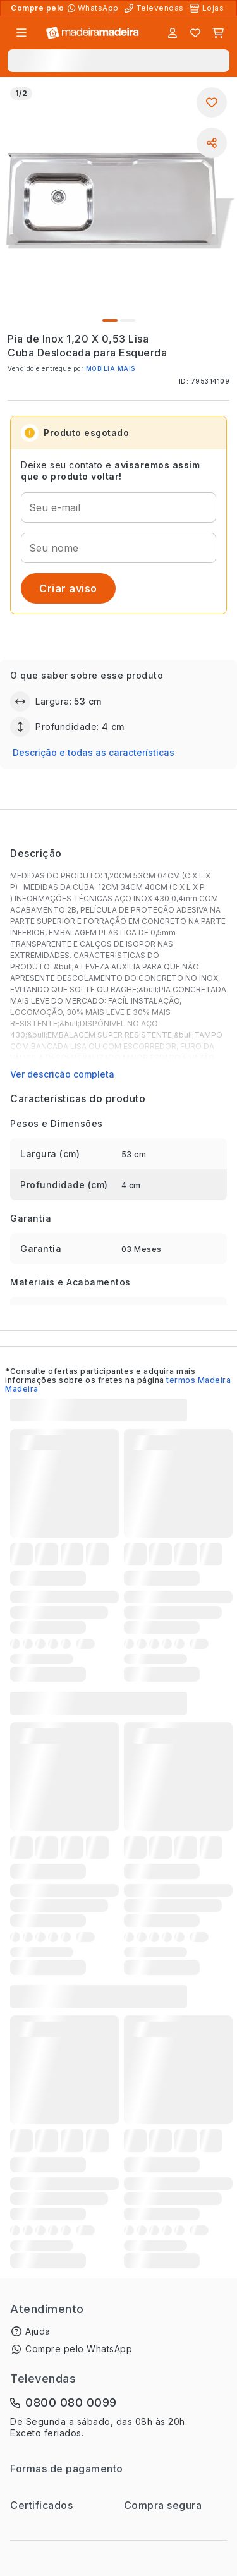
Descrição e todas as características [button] (93, 752)
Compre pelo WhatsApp (78, 2348)
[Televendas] (155, 8)
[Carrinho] (218, 32)
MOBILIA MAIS (110, 368)
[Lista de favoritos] (195, 32)
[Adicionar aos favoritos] (212, 102)
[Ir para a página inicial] (92, 33)
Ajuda (38, 2331)
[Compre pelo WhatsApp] (94, 8)
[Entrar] (172, 32)
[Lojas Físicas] (208, 8)
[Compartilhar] (212, 143)
